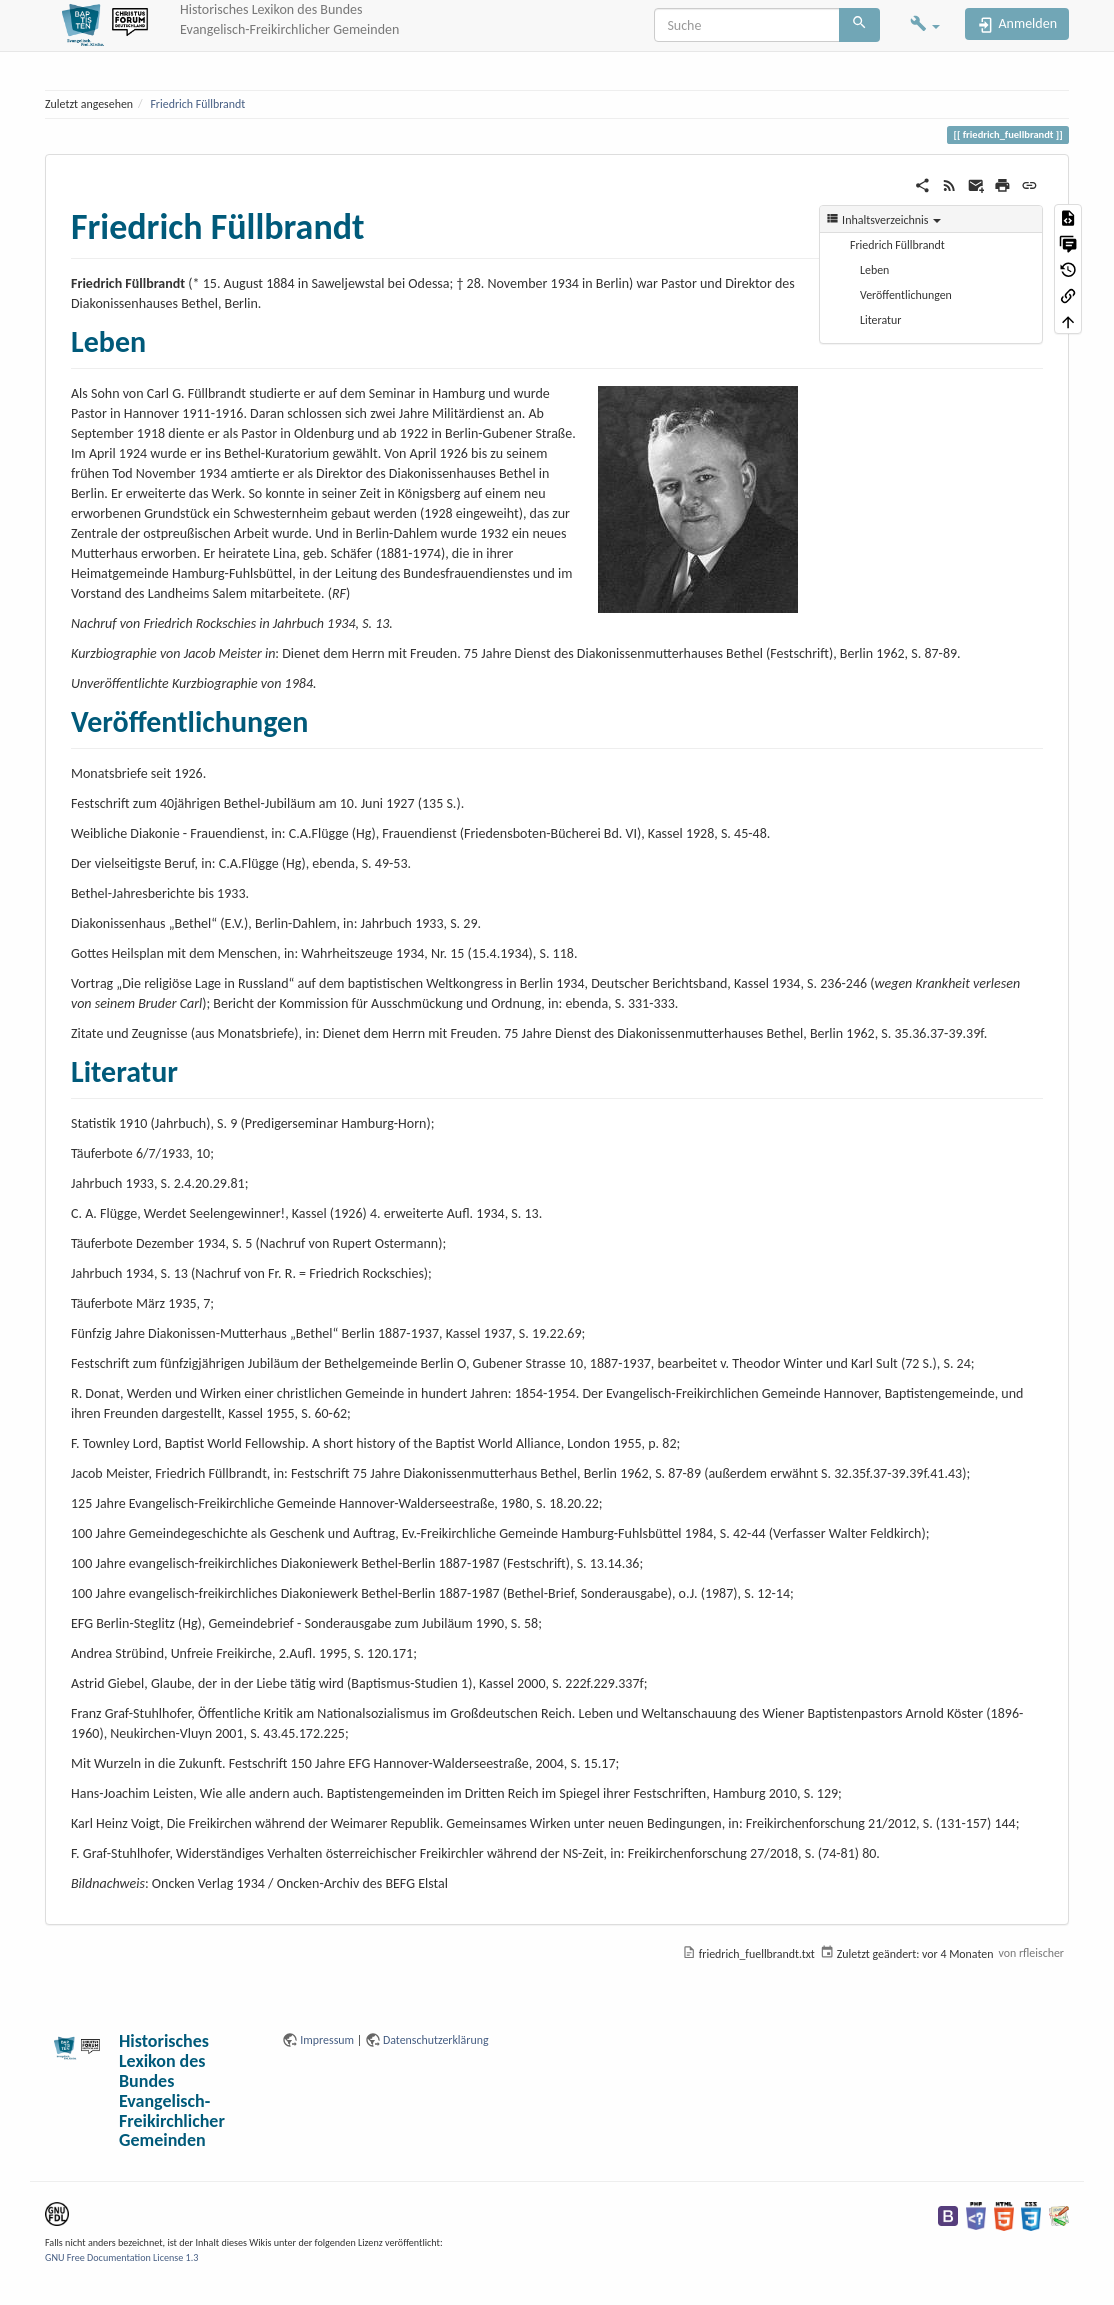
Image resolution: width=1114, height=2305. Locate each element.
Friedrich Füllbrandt (197, 104)
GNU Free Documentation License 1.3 (121, 2257)
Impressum (327, 2040)
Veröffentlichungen (906, 295)
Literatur (880, 320)
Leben (874, 270)
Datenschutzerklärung (436, 2040)
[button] (925, 25)
